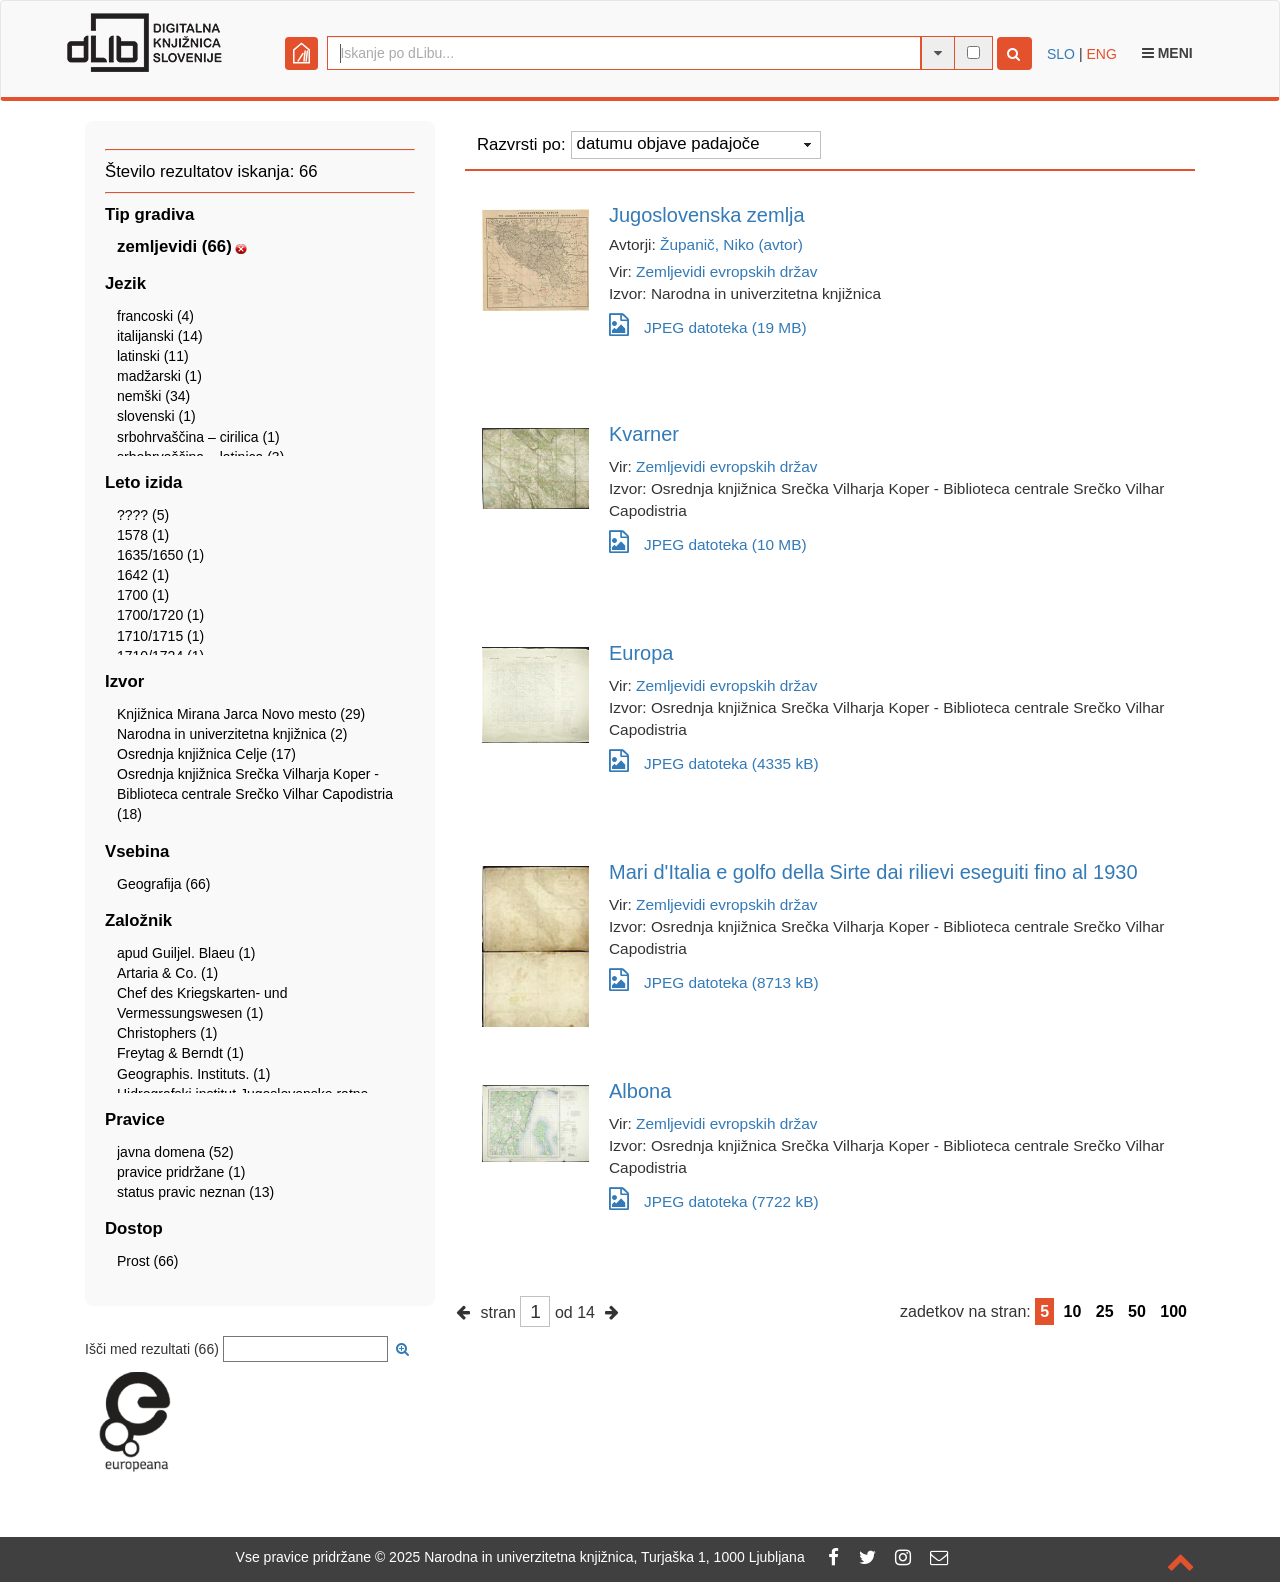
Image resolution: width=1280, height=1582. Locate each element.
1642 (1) (143, 575)
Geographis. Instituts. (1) (193, 1074)
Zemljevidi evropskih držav (726, 271)
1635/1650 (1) (160, 555)
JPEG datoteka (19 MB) (708, 324)
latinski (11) (153, 356)
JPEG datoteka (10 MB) (708, 541)
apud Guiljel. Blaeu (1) (186, 953)
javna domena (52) (175, 1152)
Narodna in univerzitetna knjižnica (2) (232, 734)
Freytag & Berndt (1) (180, 1053)
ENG (1101, 54)
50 (1137, 1311)
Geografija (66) (163, 884)
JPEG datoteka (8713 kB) (714, 979)
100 (1173, 1311)
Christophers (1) (167, 1033)
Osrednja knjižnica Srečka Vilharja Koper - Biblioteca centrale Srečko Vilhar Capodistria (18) (255, 794)
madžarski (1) (159, 376)
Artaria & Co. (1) (167, 973)
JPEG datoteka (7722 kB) (714, 1198)
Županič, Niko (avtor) (731, 244)
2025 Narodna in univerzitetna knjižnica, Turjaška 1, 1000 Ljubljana (597, 1557)
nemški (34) (153, 396)
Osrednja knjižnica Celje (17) (206, 754)
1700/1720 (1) (160, 615)
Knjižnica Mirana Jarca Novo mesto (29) (241, 714)
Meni (1167, 53)
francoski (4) (155, 316)
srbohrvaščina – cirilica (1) (198, 437)
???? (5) (143, 515)
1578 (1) (143, 535)
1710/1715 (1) (160, 636)
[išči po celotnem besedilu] (973, 52)
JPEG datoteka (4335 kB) (714, 760)
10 (1073, 1311)
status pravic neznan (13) (195, 1192)
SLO (1061, 54)
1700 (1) (143, 595)
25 (1105, 1311)
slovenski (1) (156, 416)
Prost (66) (147, 1261)
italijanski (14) (160, 336)
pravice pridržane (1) (181, 1172)
